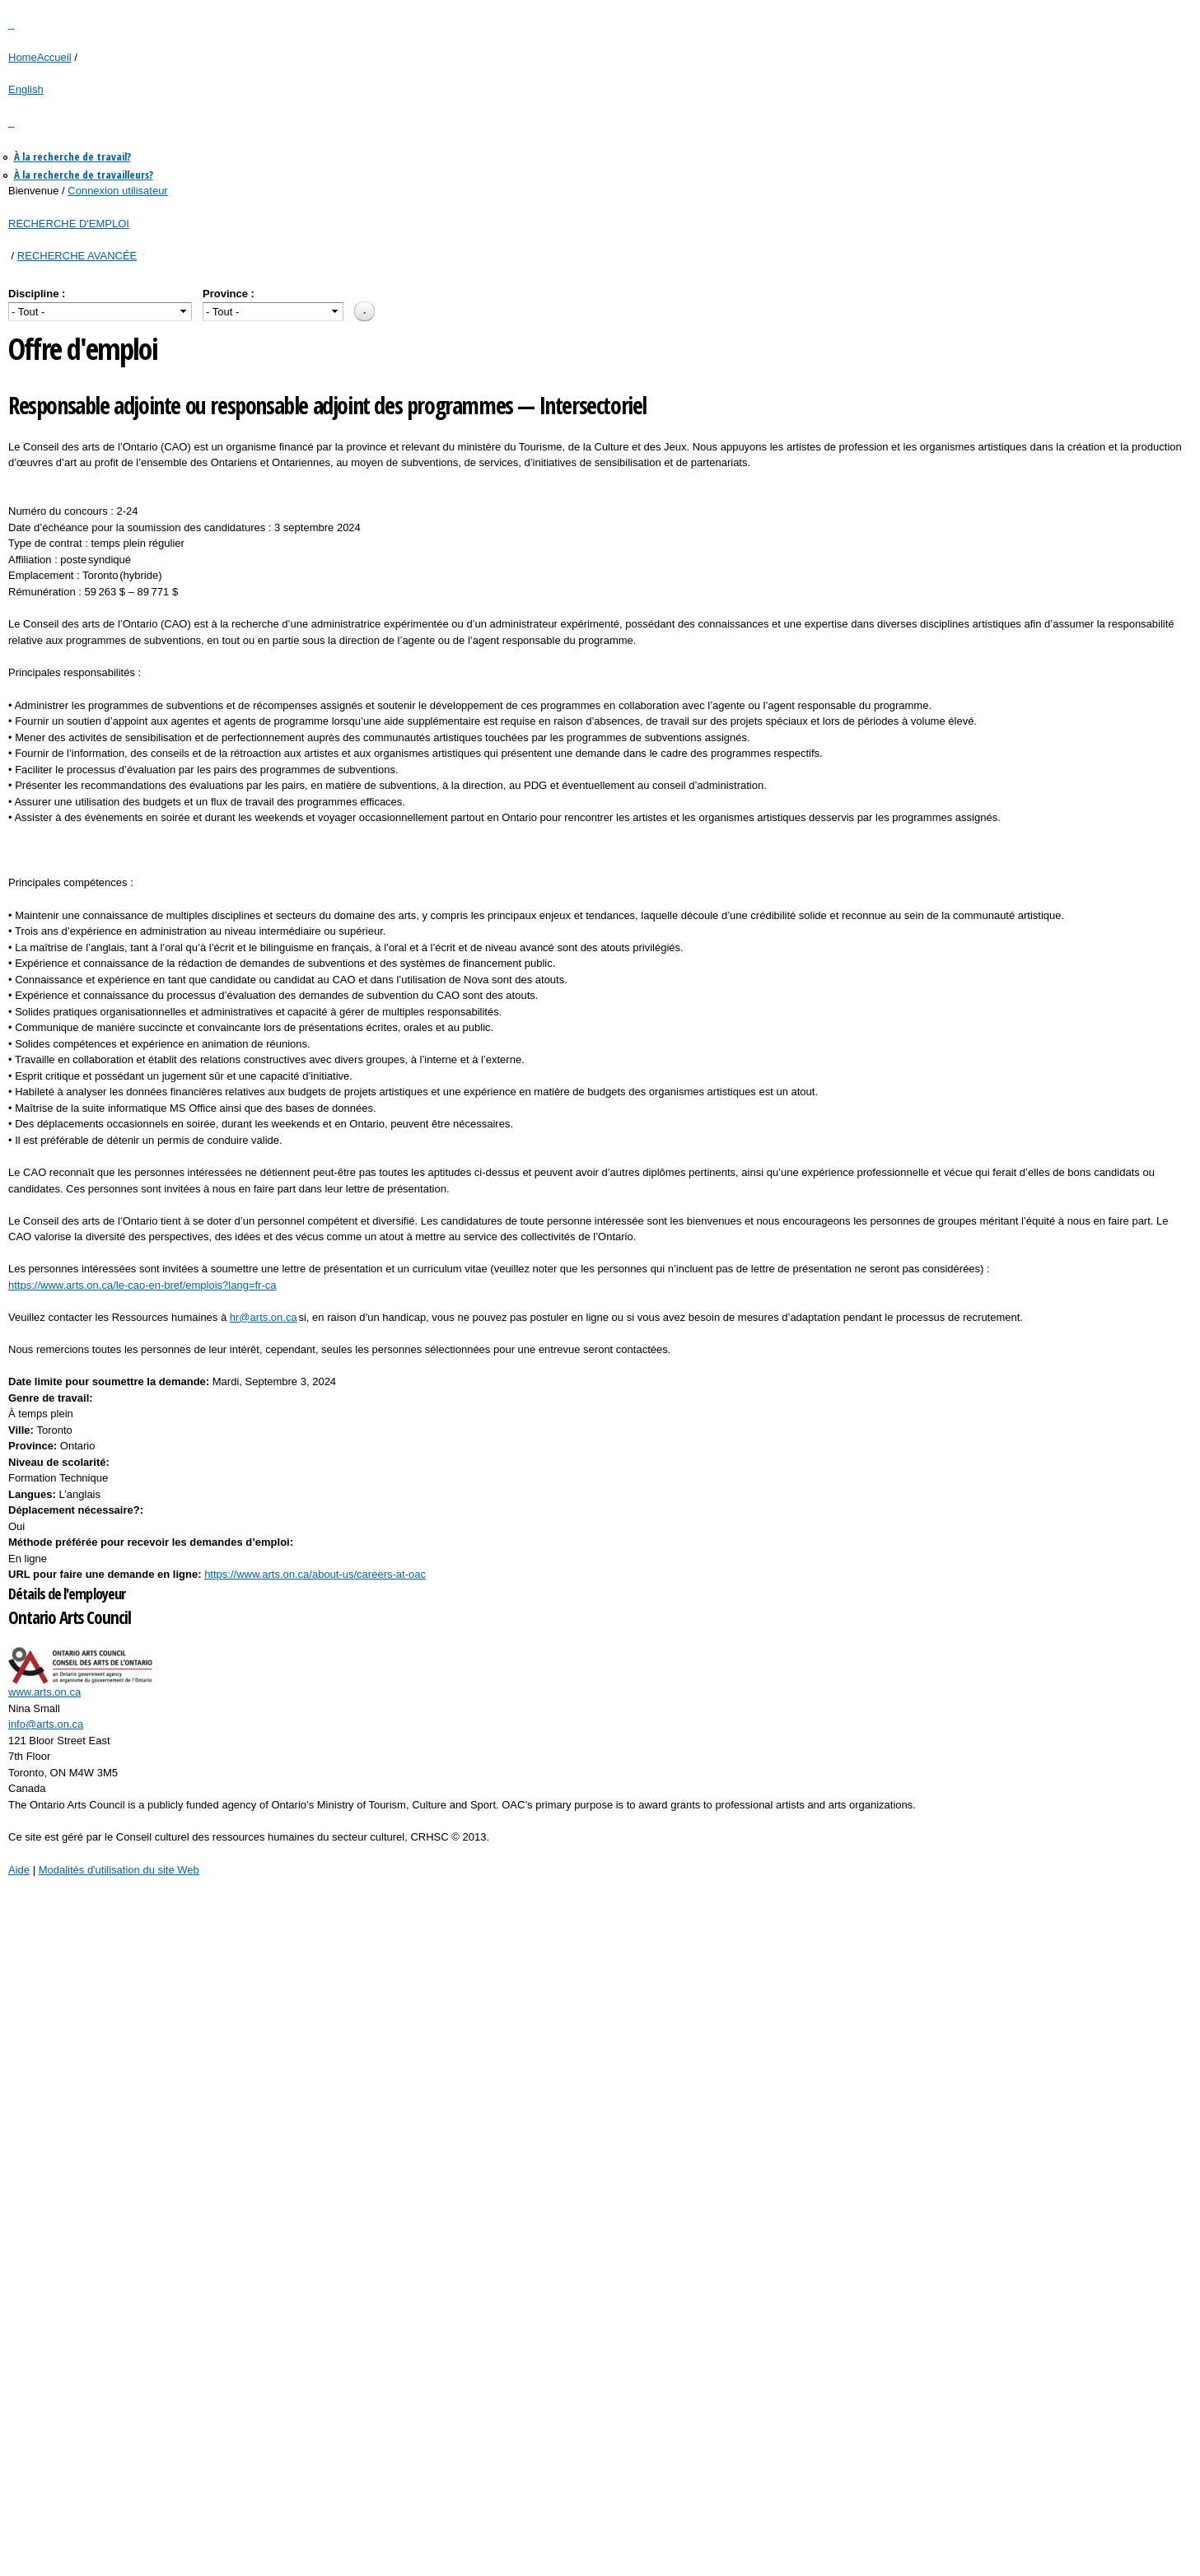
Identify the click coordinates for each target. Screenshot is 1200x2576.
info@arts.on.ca (45, 1724)
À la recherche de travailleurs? (83, 174)
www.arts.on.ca (44, 1692)
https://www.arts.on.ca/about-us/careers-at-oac (315, 1574)
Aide (19, 1870)
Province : (228, 293)
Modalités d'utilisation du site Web (119, 1870)
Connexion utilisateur (117, 190)
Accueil (54, 57)
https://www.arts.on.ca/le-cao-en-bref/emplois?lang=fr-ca (142, 1285)
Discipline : (36, 293)
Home (22, 57)
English (26, 89)
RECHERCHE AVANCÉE (77, 256)
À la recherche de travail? (72, 156)
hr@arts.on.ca (263, 1317)
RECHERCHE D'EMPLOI (68, 223)
